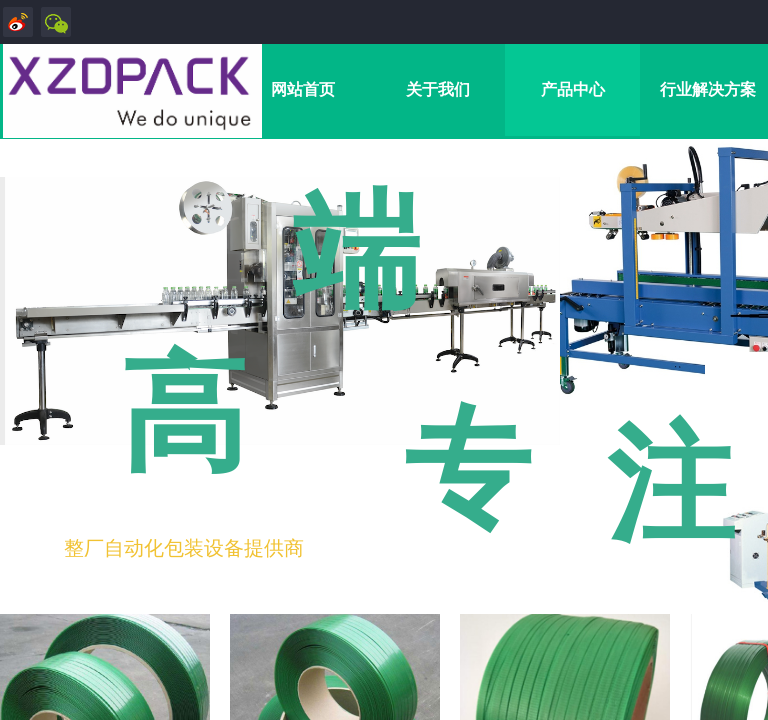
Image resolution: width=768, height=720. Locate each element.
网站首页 (303, 89)
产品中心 (573, 89)
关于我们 (438, 89)
